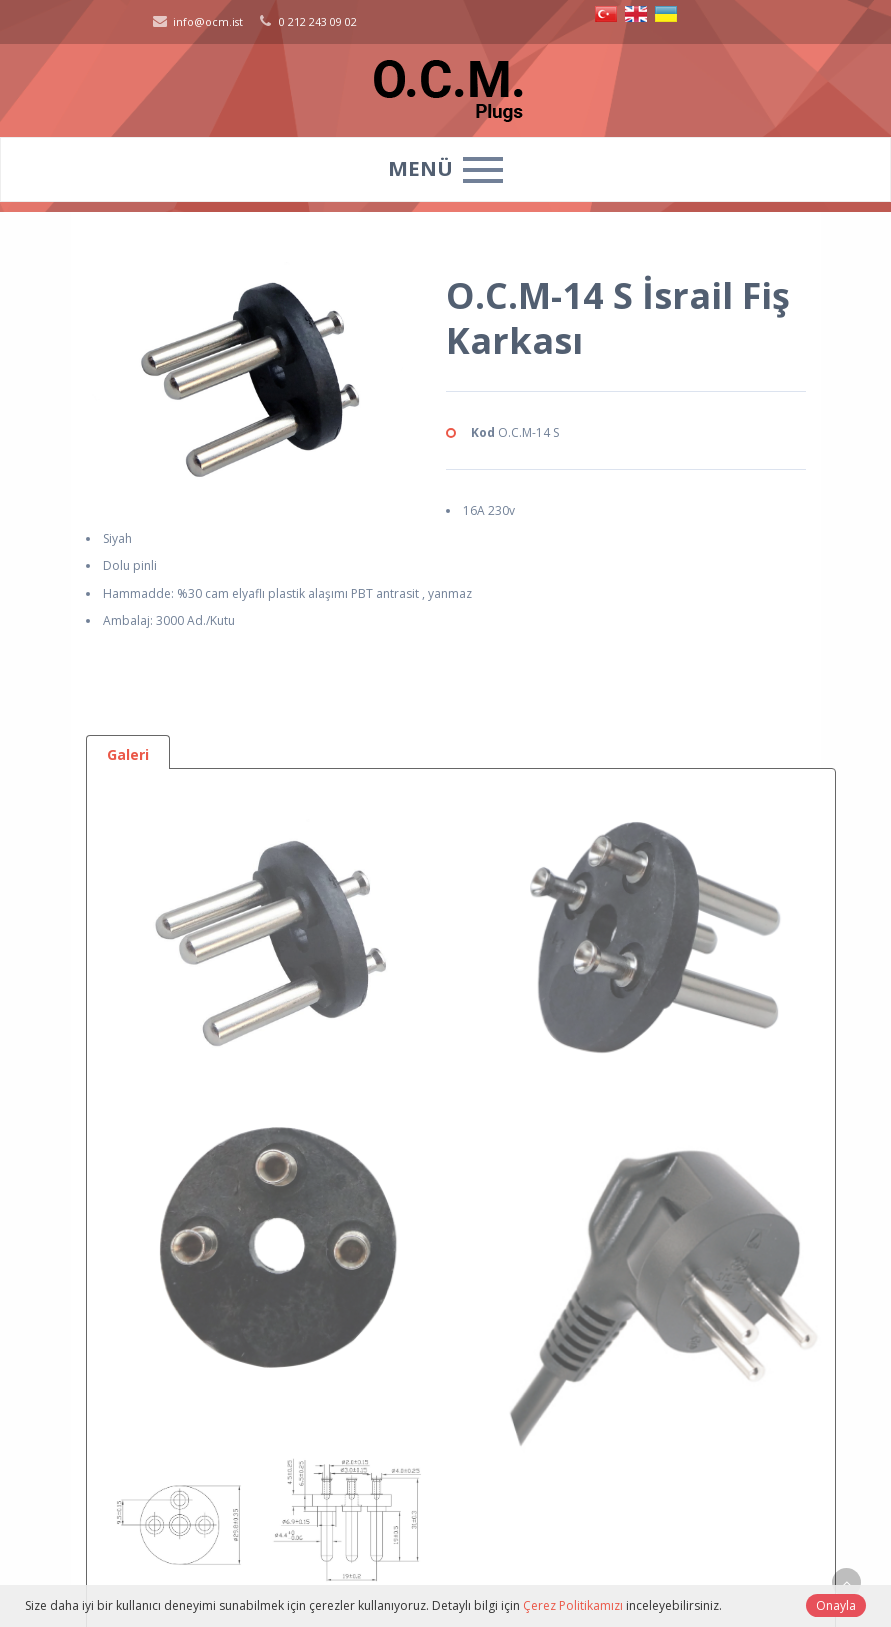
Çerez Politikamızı (573, 1605)
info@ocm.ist (196, 21)
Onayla (836, 1605)
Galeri (128, 754)
